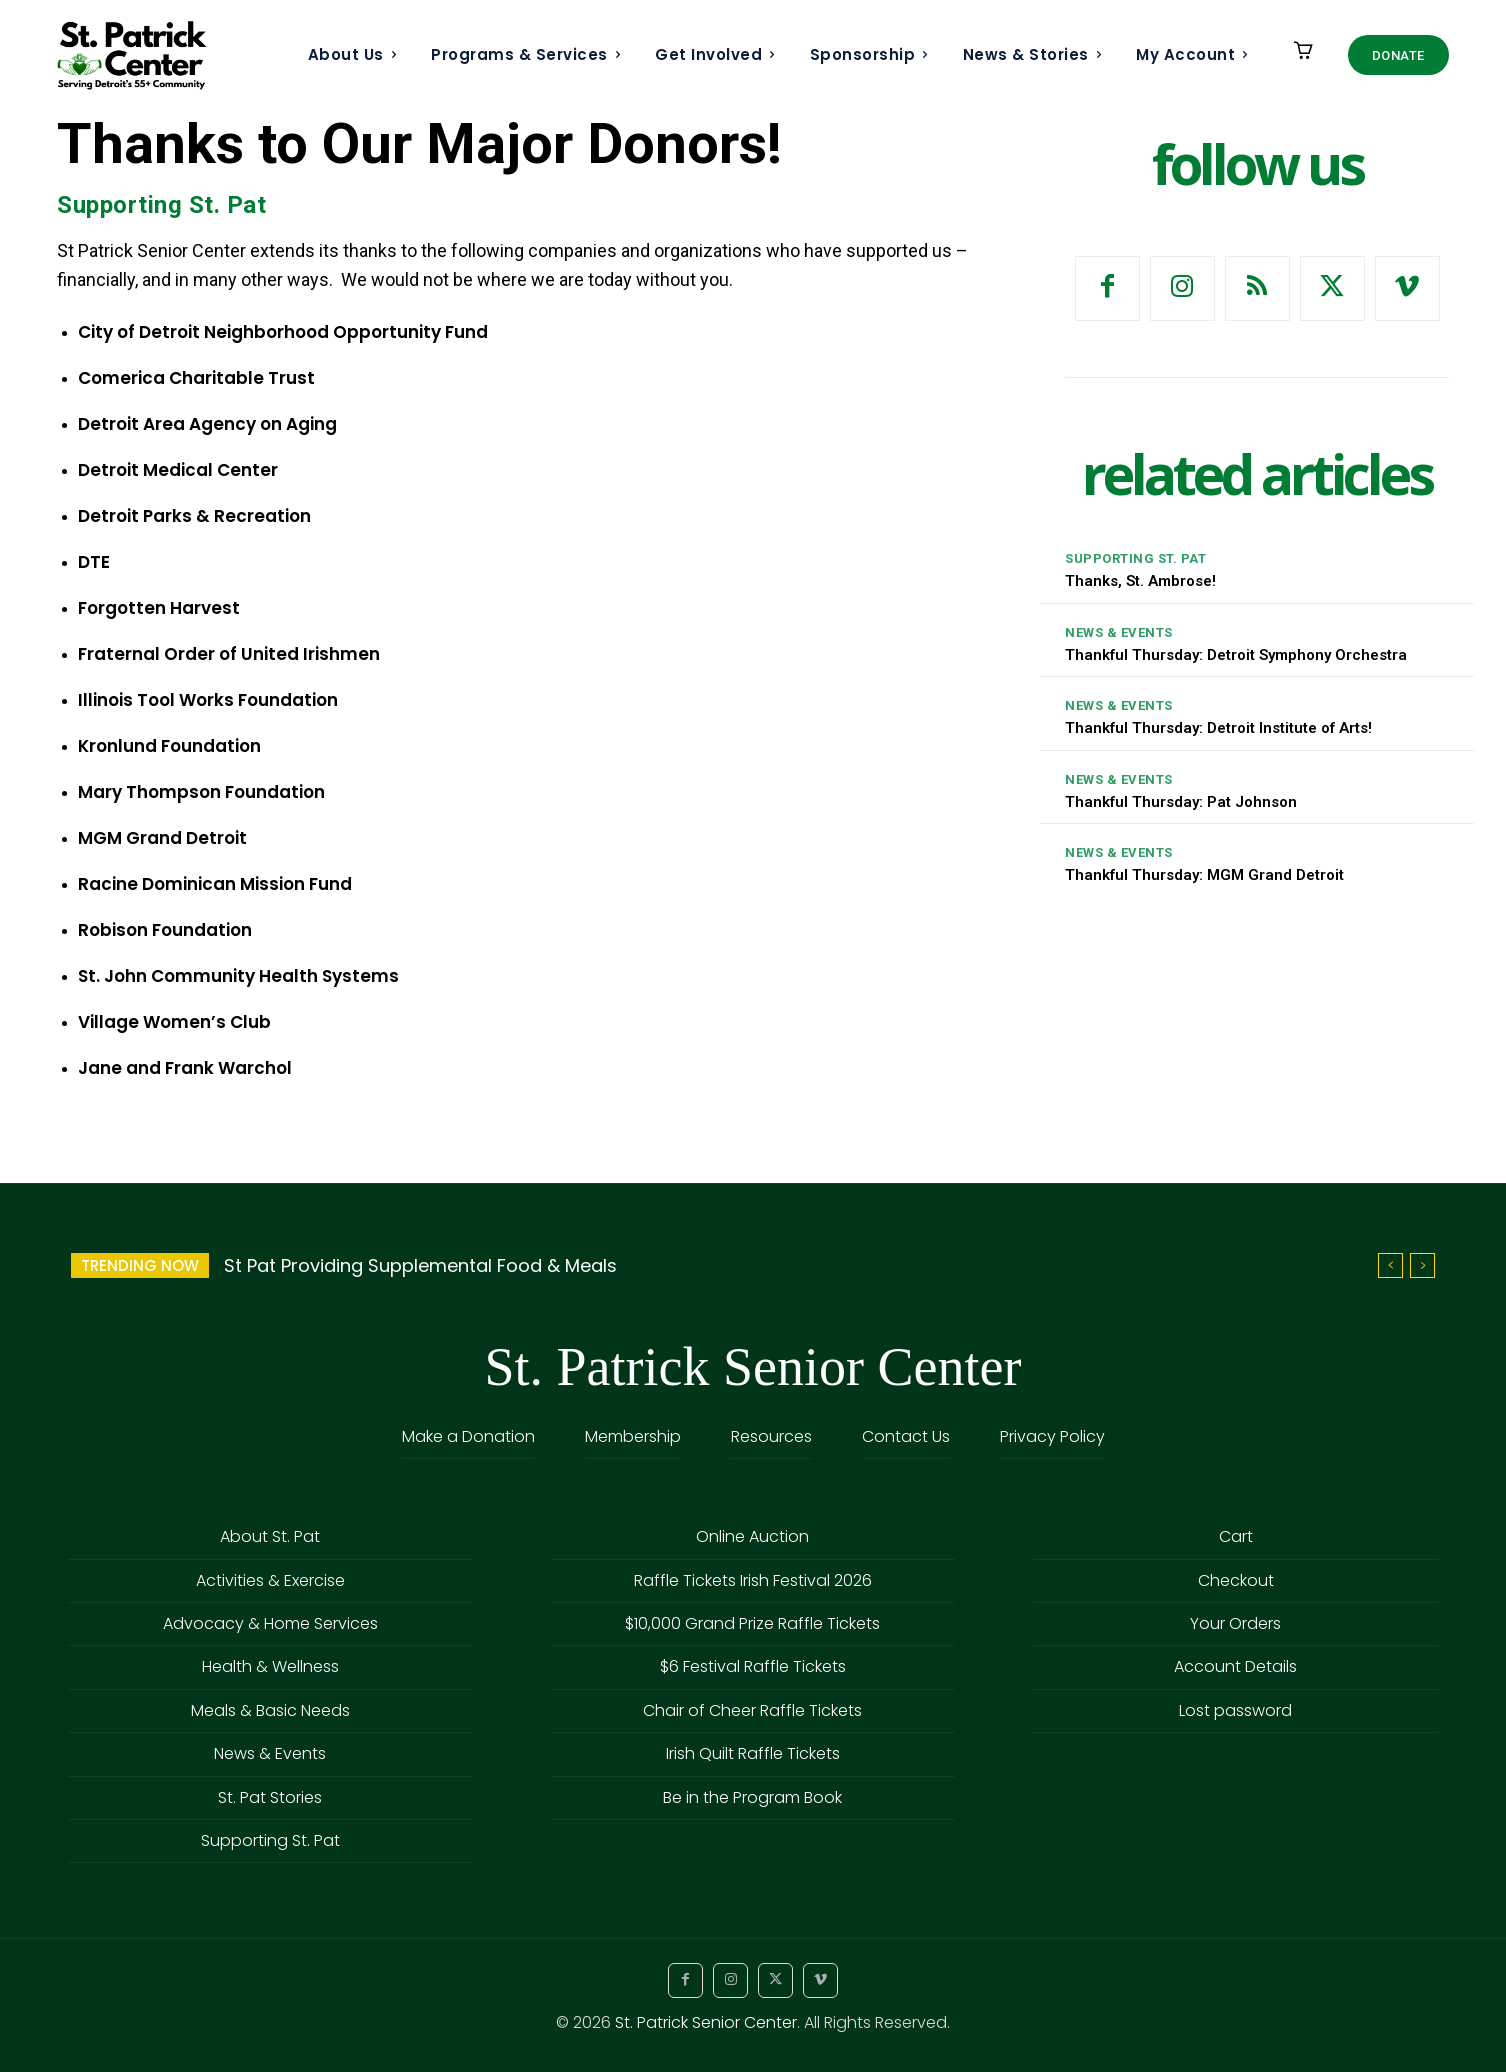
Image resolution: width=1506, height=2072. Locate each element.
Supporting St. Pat (161, 205)
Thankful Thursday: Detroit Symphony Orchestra (1236, 655)
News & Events (1119, 632)
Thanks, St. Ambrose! (1140, 581)
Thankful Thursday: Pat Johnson (1181, 802)
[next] (1422, 1265)
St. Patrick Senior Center (706, 2022)
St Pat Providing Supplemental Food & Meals (420, 1265)
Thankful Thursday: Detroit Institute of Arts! (1218, 728)
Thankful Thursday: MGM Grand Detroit (1204, 875)
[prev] (1390, 1265)
